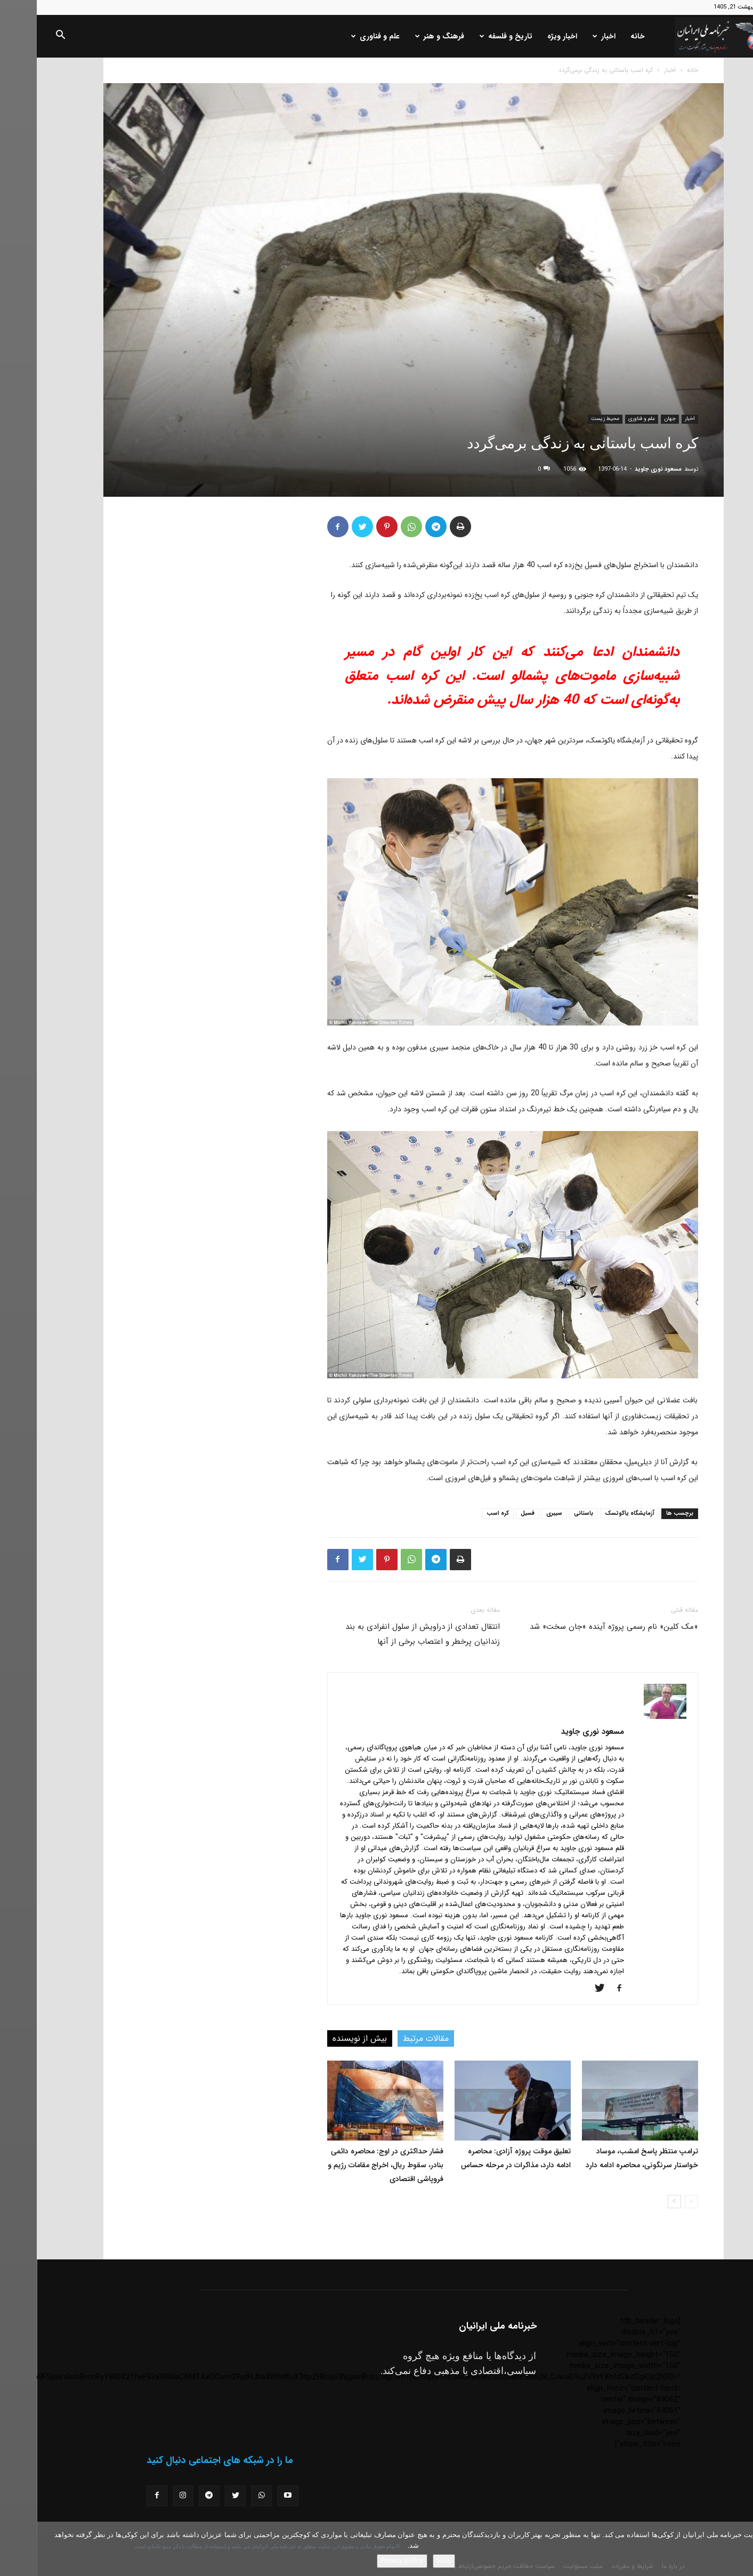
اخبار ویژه (525, 36)
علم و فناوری (338, 36)
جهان (633, 419)
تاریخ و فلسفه (469, 36)
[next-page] (637, 2201)
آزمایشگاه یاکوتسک (593, 1513)
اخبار (567, 36)
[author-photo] (628, 1717)
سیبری (517, 1513)
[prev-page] (654, 2201)
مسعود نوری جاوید (621, 469)
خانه (601, 36)
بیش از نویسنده (323, 2038)
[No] (739, 2548)
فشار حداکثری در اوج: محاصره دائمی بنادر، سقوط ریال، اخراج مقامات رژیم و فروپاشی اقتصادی (349, 2165)
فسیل (491, 1513)
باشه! (407, 2560)
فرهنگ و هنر (402, 36)
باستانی (546, 1513)
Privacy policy (365, 2560)
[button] (23, 37)
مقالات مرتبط (389, 2038)
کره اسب (461, 1513)
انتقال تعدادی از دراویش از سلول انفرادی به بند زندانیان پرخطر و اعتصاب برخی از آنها (386, 1634)
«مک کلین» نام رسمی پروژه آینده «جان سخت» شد (577, 1626)
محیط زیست (568, 419)
